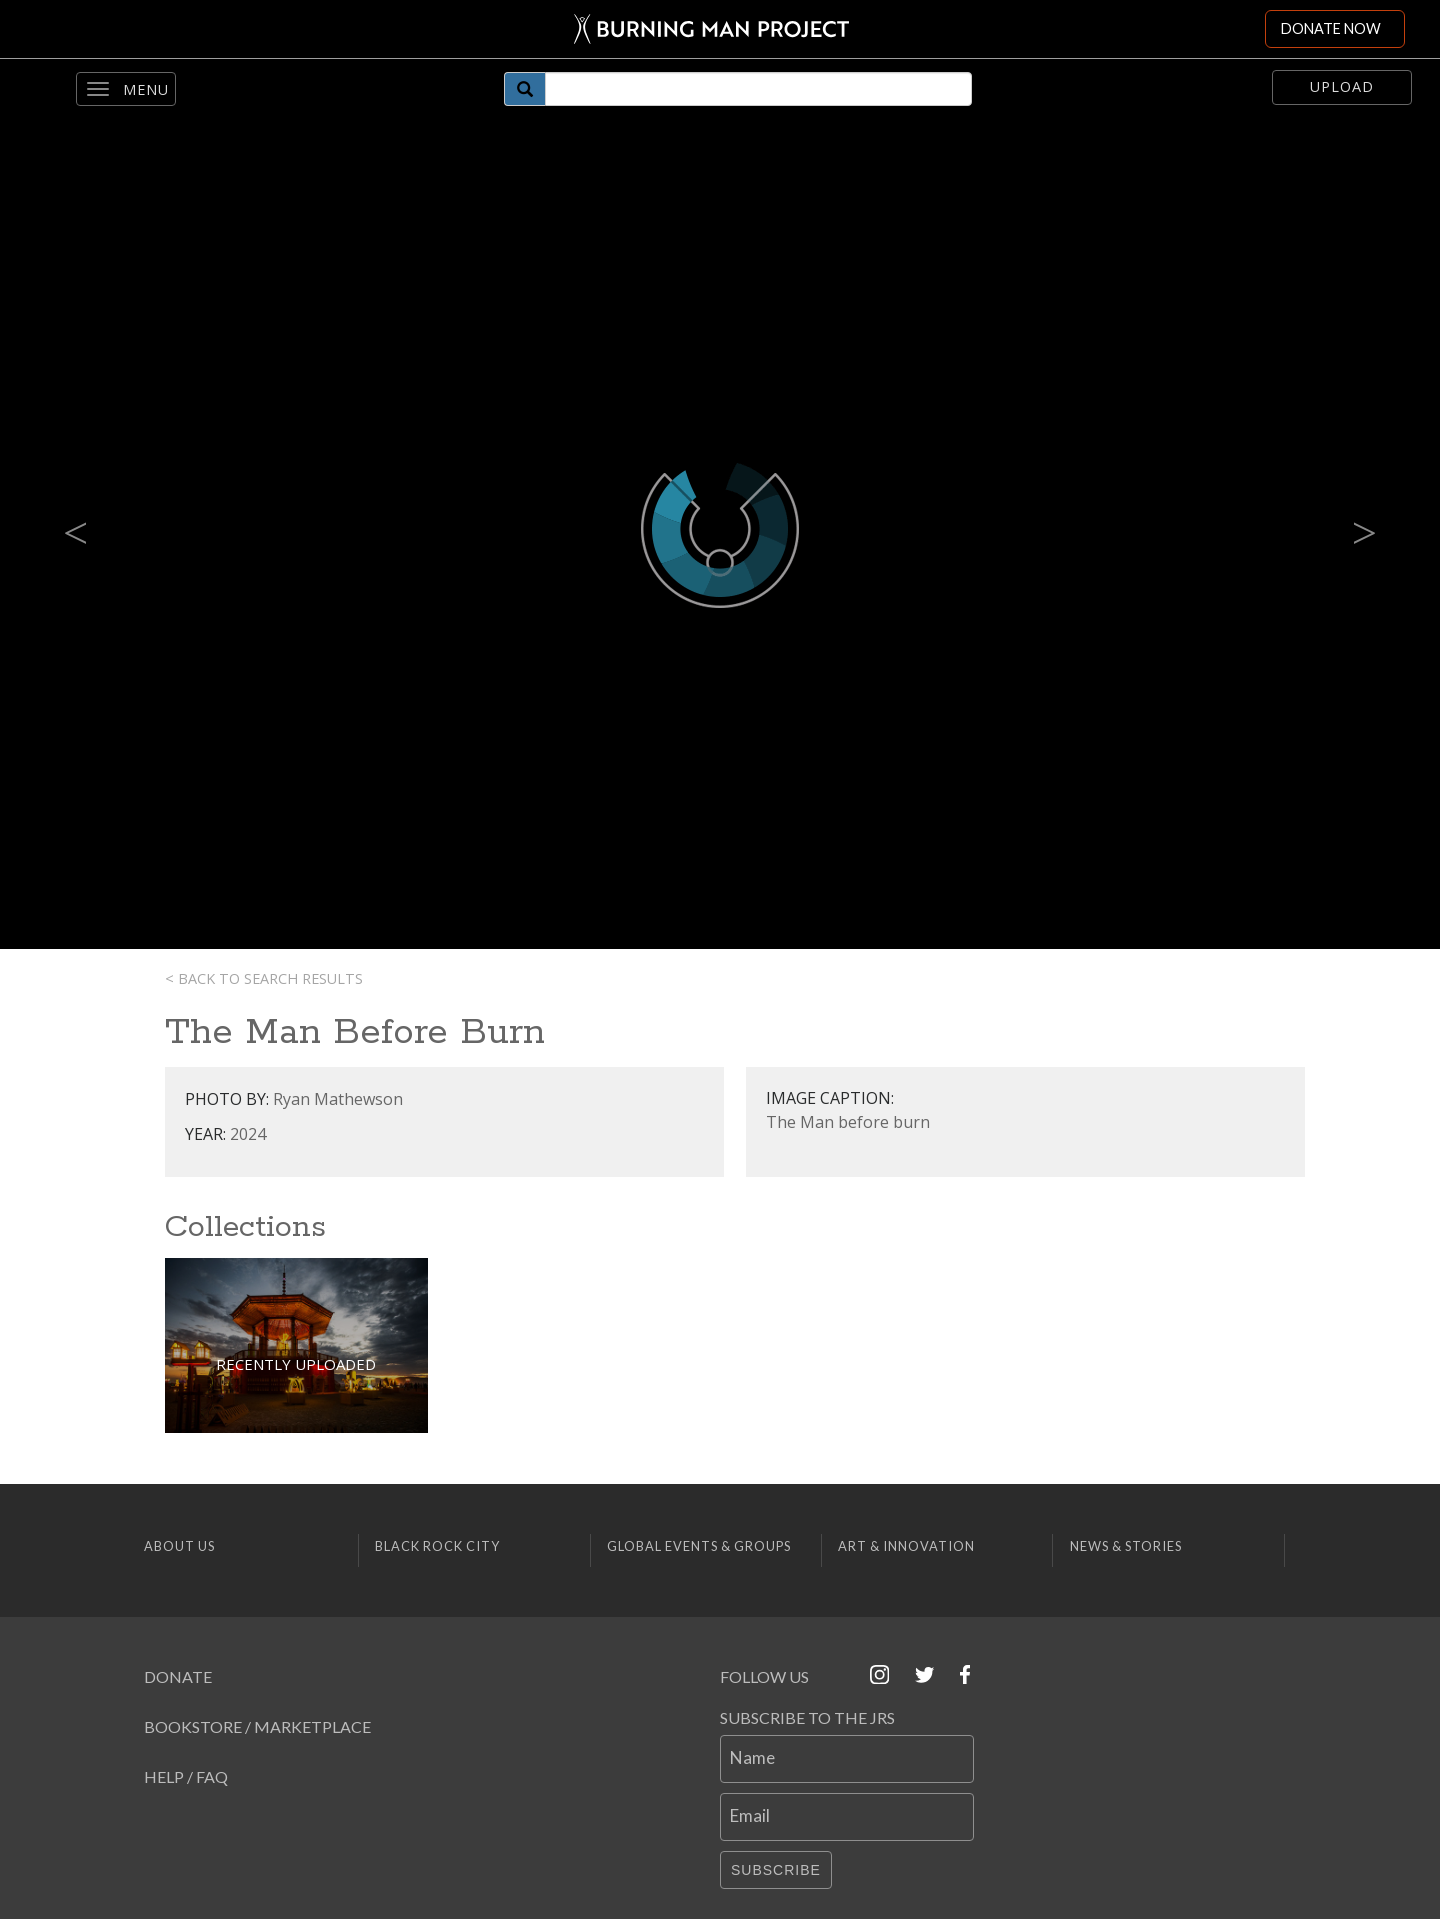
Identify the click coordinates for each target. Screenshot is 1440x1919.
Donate (178, 1676)
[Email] (847, 1817)
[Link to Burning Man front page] (711, 29)
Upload (1342, 86)
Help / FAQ (186, 1776)
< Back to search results (264, 978)
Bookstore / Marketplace (257, 1726)
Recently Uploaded (296, 1364)
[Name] (847, 1759)
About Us (179, 1546)
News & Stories (1126, 1546)
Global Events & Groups (699, 1546)
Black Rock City (437, 1546)
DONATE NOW (1331, 28)
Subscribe (776, 1870)
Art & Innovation (906, 1546)
